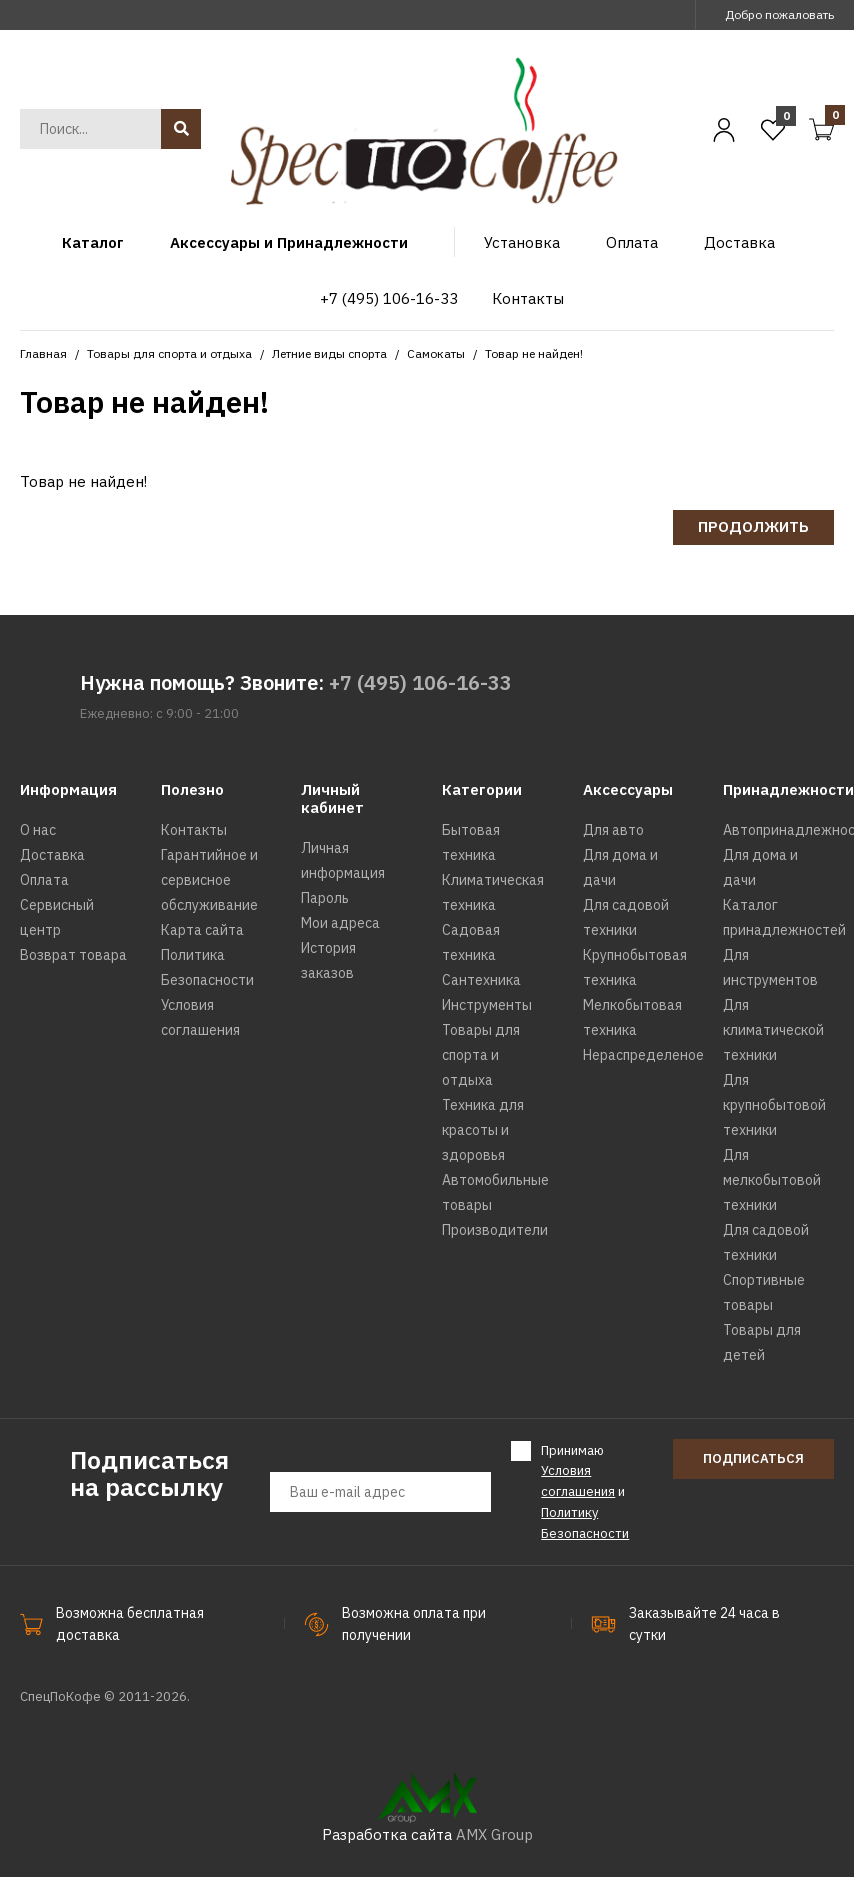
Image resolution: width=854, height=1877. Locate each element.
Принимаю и (585, 1491)
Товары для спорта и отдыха (169, 353)
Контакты (194, 830)
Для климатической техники (773, 1030)
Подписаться (753, 1458)
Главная (43, 353)
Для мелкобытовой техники (772, 1180)
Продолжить (753, 526)
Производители (495, 1230)
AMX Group (494, 1834)
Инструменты (487, 1005)
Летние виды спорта (329, 353)
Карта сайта (202, 930)
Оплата (44, 880)
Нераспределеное (643, 1055)
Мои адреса (340, 923)
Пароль (325, 898)
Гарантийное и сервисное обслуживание (209, 880)
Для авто (613, 830)
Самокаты (436, 353)
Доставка (52, 855)
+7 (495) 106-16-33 (420, 682)
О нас (38, 830)
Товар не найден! (534, 353)
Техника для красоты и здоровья (483, 1130)
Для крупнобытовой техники (774, 1105)
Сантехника (481, 980)
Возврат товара (73, 955)
